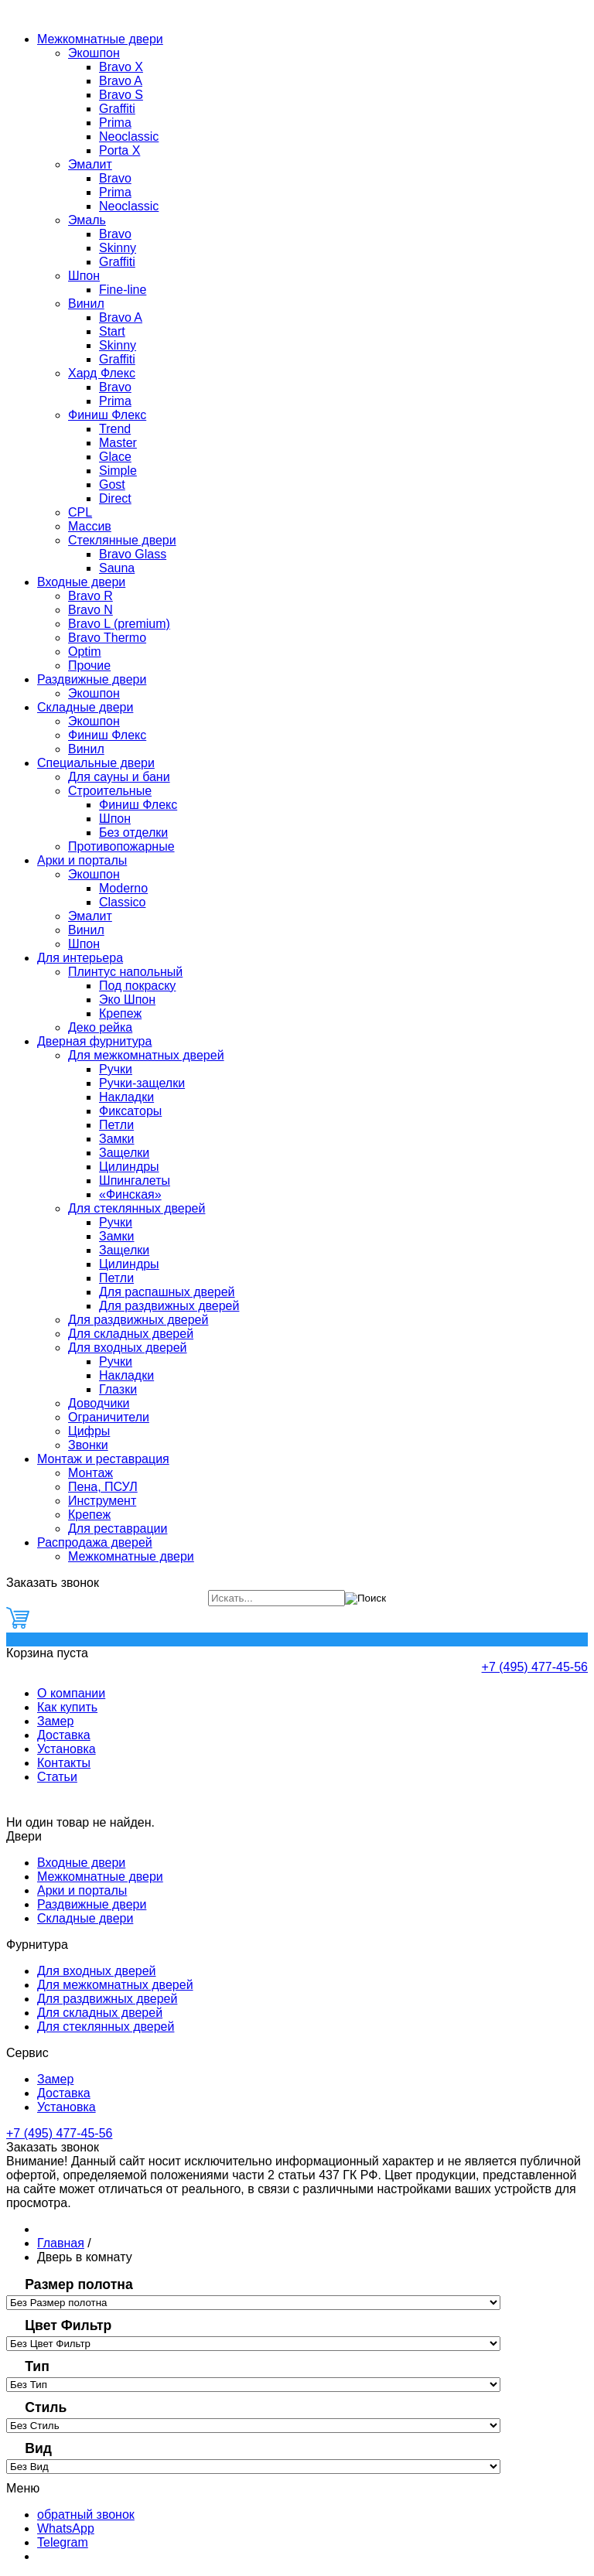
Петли (116, 1124)
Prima (115, 122)
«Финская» (130, 1194)
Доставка (63, 1735)
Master (118, 442)
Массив (89, 526)
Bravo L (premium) (119, 623)
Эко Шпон (127, 999)
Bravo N (90, 609)
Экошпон (94, 53)
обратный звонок (86, 2514)
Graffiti (117, 108)
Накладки (126, 1097)
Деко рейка (100, 1027)
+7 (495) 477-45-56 (535, 1667)
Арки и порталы (82, 860)
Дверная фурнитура (94, 1041)
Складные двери (85, 707)
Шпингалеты (134, 1180)
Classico (122, 902)
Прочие (89, 665)
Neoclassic (129, 136)
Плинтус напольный (125, 971)
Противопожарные (121, 846)
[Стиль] (253, 2425)
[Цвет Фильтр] (253, 2343)
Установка (66, 1748)
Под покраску (137, 985)
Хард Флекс (101, 373)
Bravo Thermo (107, 637)
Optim (84, 651)
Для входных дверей (127, 1347)
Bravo (115, 178)
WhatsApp (65, 2528)
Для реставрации (117, 1528)
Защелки (124, 1152)
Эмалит (90, 164)
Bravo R (90, 595)
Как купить (67, 1707)
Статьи (57, 1776)
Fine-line (122, 289)
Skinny (117, 247)
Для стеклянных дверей (136, 1208)
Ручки (115, 1069)
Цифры (89, 1431)
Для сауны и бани (119, 776)
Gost (112, 484)
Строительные (110, 790)
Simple (118, 470)
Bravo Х (121, 66)
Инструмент (102, 1500)
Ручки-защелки (142, 1083)
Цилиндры (129, 1166)
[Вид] (253, 2466)
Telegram (62, 2542)
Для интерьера (80, 957)
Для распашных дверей (167, 1291)
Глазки (118, 1389)
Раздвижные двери (91, 679)
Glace (115, 456)
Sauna (117, 568)
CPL (80, 512)
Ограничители (108, 1417)
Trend (115, 428)
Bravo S (121, 94)
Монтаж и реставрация (103, 1458)
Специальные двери (96, 762)
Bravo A (120, 80)
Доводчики (98, 1403)
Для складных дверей (130, 1333)
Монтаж (90, 1472)
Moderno (123, 888)
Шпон (84, 275)
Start (112, 331)
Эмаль (87, 220)
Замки (117, 1138)
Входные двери (81, 582)
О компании (71, 1693)
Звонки (88, 1445)
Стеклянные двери (122, 540)
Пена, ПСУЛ (103, 1486)
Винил (86, 303)
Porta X (119, 150)
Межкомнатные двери (100, 39)
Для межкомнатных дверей (146, 1055)
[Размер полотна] (253, 2302)
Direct (115, 498)
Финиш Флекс (107, 414)
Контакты (63, 1762)
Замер (55, 1721)
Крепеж (120, 1013)
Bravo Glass (132, 554)
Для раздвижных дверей (169, 1305)
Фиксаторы (130, 1110)
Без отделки (133, 832)
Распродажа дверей (94, 1542)
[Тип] (253, 2384)
